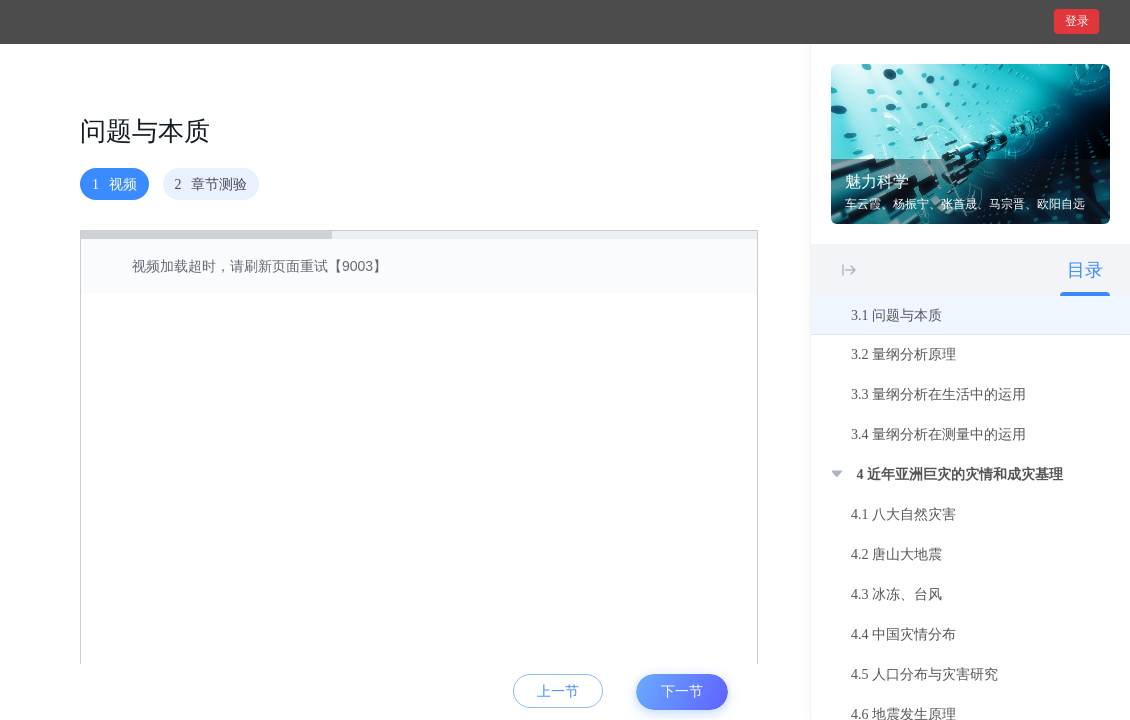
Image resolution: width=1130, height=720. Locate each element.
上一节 (558, 691)
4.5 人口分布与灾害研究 (924, 674)
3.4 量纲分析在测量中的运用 (938, 434)
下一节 (682, 691)
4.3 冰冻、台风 (896, 594)
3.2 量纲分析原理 (903, 354)
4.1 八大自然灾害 (903, 514)
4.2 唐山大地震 (896, 554)
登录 (1077, 21)
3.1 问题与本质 (896, 315)
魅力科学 (877, 181)
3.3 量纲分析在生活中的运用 (938, 394)
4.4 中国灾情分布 (903, 634)
